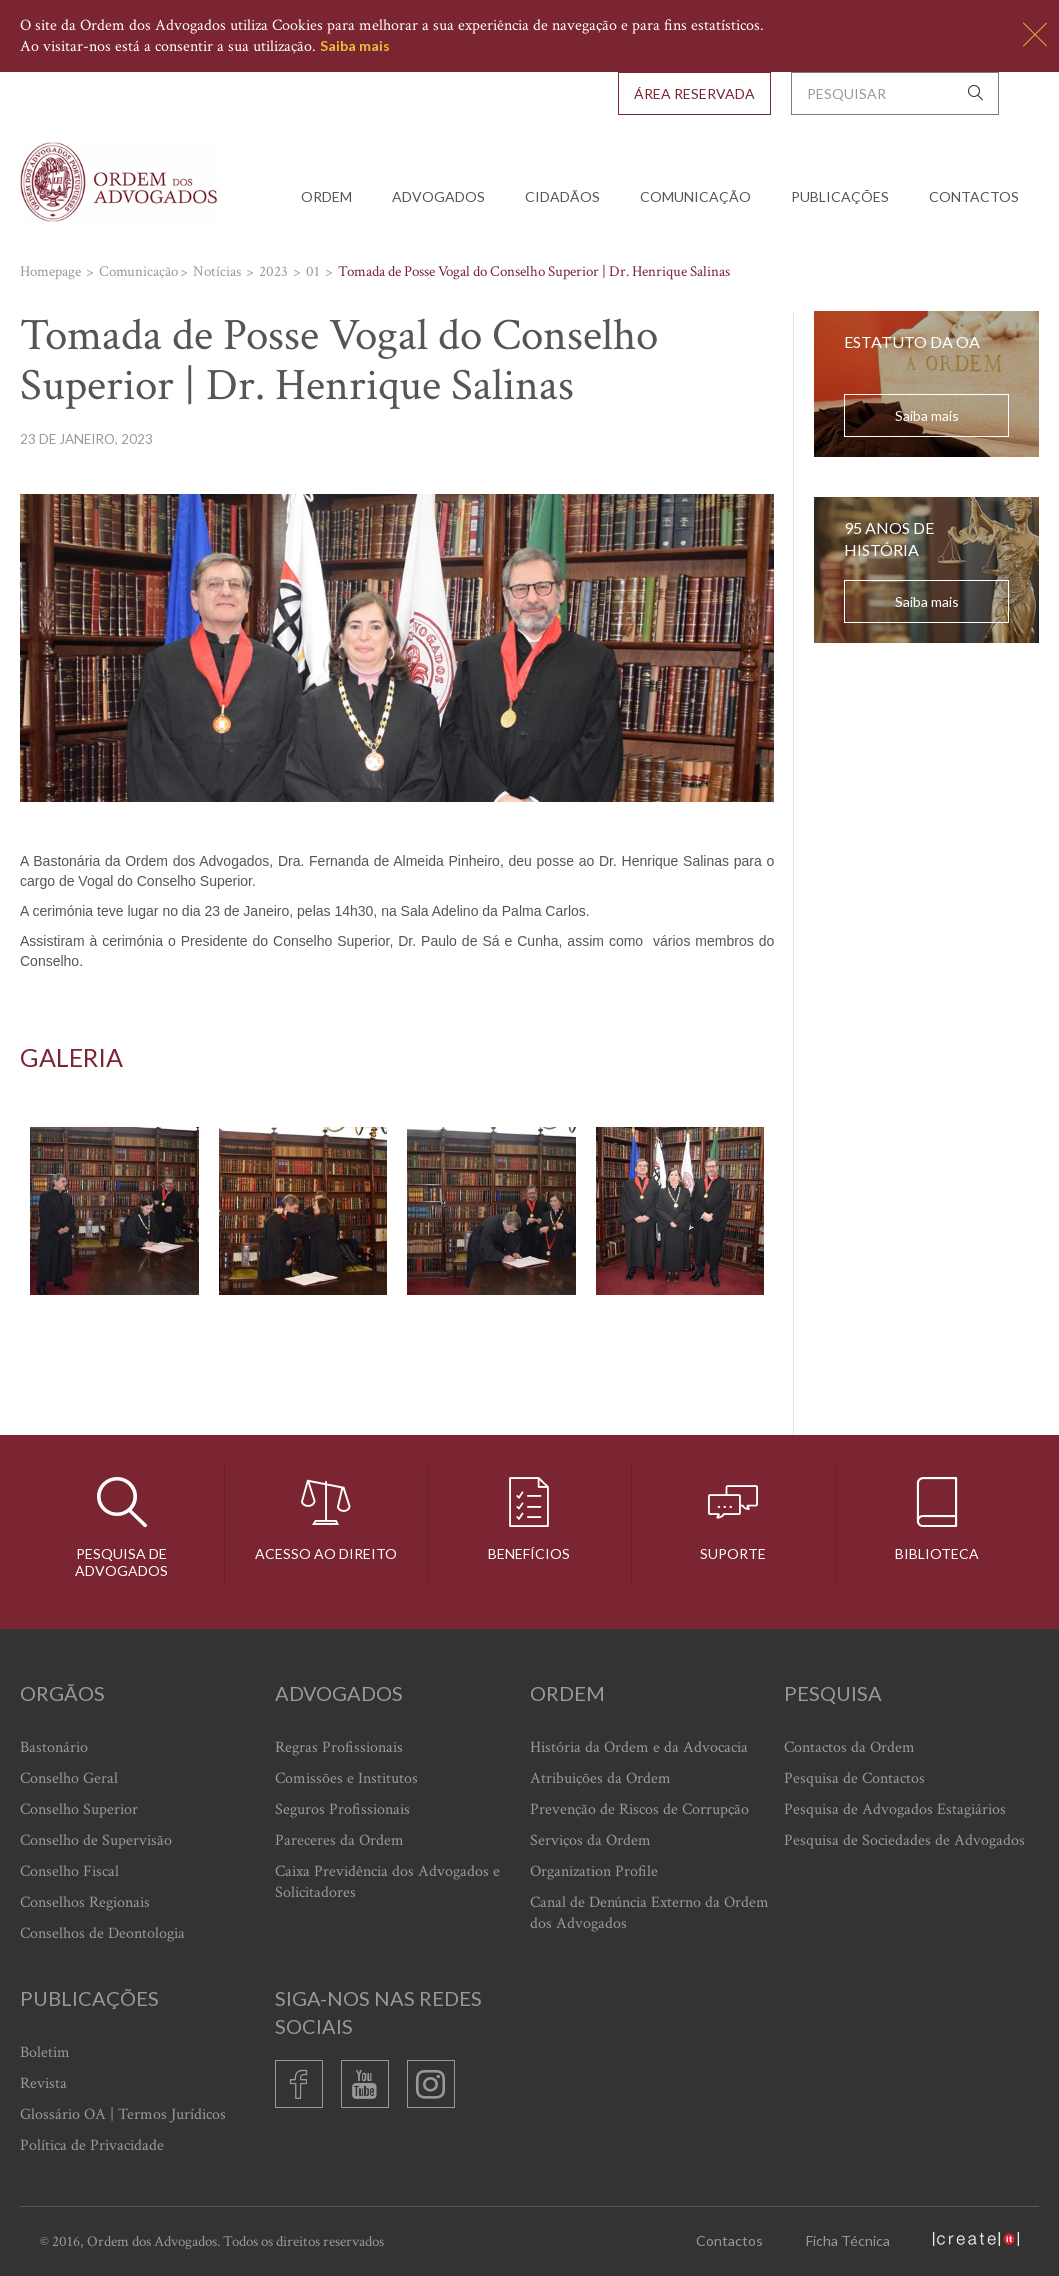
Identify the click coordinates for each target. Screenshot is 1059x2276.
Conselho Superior (79, 1809)
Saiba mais (355, 45)
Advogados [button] (438, 196)
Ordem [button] (326, 196)
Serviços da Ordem (590, 1840)
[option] (397, 1211)
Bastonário (54, 1747)
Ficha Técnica (848, 2240)
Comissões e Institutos (346, 1778)
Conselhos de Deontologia (102, 1933)
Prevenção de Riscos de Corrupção (639, 1809)
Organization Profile (594, 1871)
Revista (43, 2083)
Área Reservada (694, 93)
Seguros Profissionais (342, 1809)
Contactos (974, 196)
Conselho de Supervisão (96, 1840)
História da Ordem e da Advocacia (639, 1747)
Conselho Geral (69, 1778)
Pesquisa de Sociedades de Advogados (904, 1840)
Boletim (45, 2052)
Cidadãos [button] (562, 196)
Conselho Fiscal (69, 1871)
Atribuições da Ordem (600, 1778)
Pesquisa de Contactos (854, 1778)
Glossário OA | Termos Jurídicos (123, 2114)
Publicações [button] (840, 196)
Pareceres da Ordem (339, 1840)
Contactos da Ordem (849, 1747)
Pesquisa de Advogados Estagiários (895, 1809)
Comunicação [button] (695, 196)
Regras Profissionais (339, 1747)
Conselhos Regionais (85, 1902)
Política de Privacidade (92, 2145)
